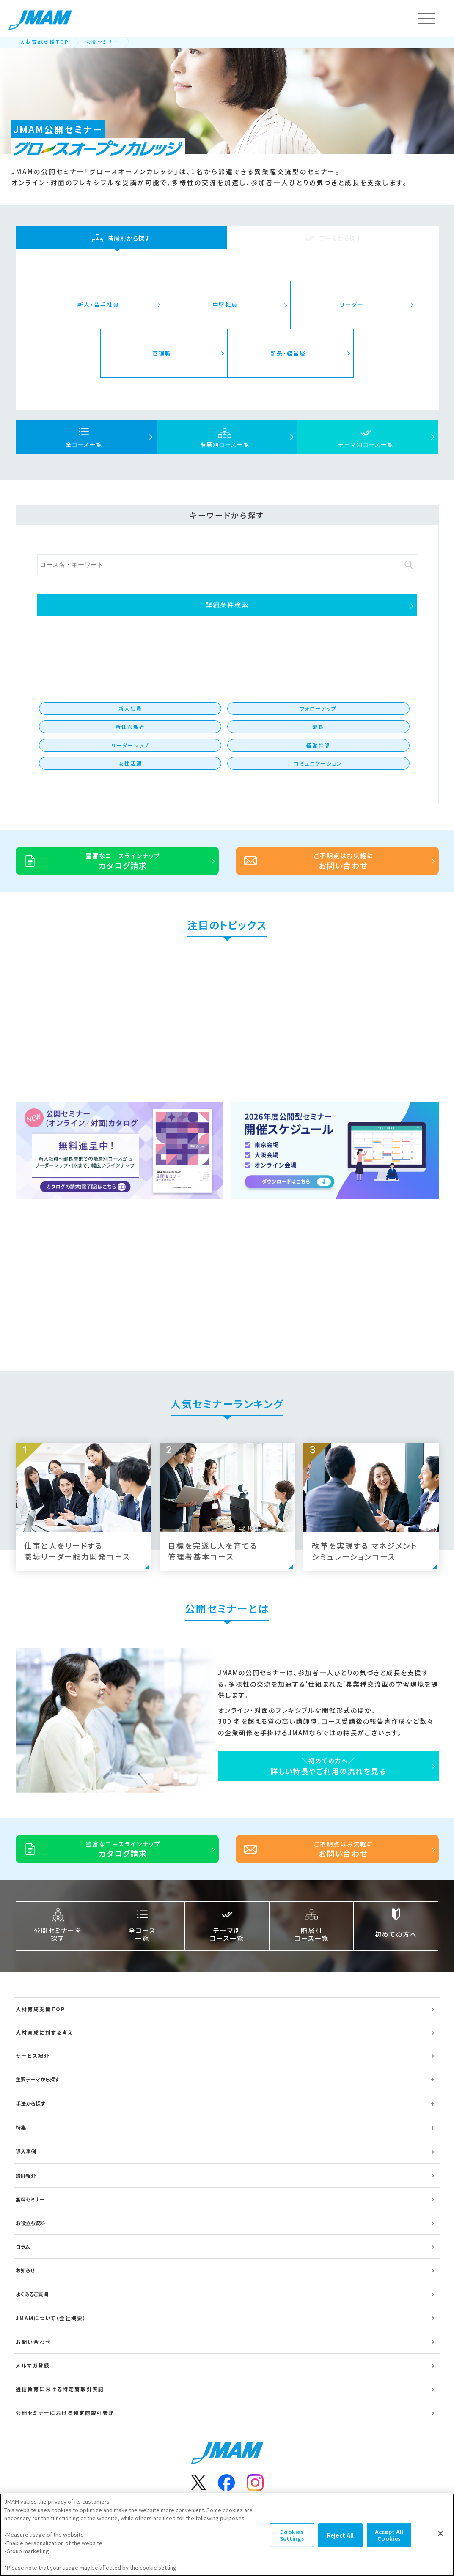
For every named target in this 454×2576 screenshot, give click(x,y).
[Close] (440, 2533)
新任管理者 (130, 726)
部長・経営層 (288, 353)
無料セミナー (30, 2199)
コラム (23, 2246)
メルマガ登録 (33, 2365)
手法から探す (30, 2103)
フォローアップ (318, 708)
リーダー (352, 305)
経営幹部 (318, 745)
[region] (227, 2534)
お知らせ (25, 2270)
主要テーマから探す (38, 2079)
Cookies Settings (292, 2535)
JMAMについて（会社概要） (51, 2318)
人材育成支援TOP (44, 41)
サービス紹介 (33, 2055)
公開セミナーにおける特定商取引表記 (65, 2412)
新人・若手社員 (98, 305)
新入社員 (130, 708)
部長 (318, 726)
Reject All (340, 2535)
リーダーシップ (130, 745)
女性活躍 (130, 763)
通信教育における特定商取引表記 (60, 2389)
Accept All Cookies (389, 2535)
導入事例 (26, 2151)
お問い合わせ (33, 2341)
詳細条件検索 (227, 604)
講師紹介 (26, 2175)
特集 (21, 2127)
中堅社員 (225, 305)
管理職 (161, 353)
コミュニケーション (318, 763)
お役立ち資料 (30, 2222)
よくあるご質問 (32, 2293)
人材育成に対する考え (45, 2032)
